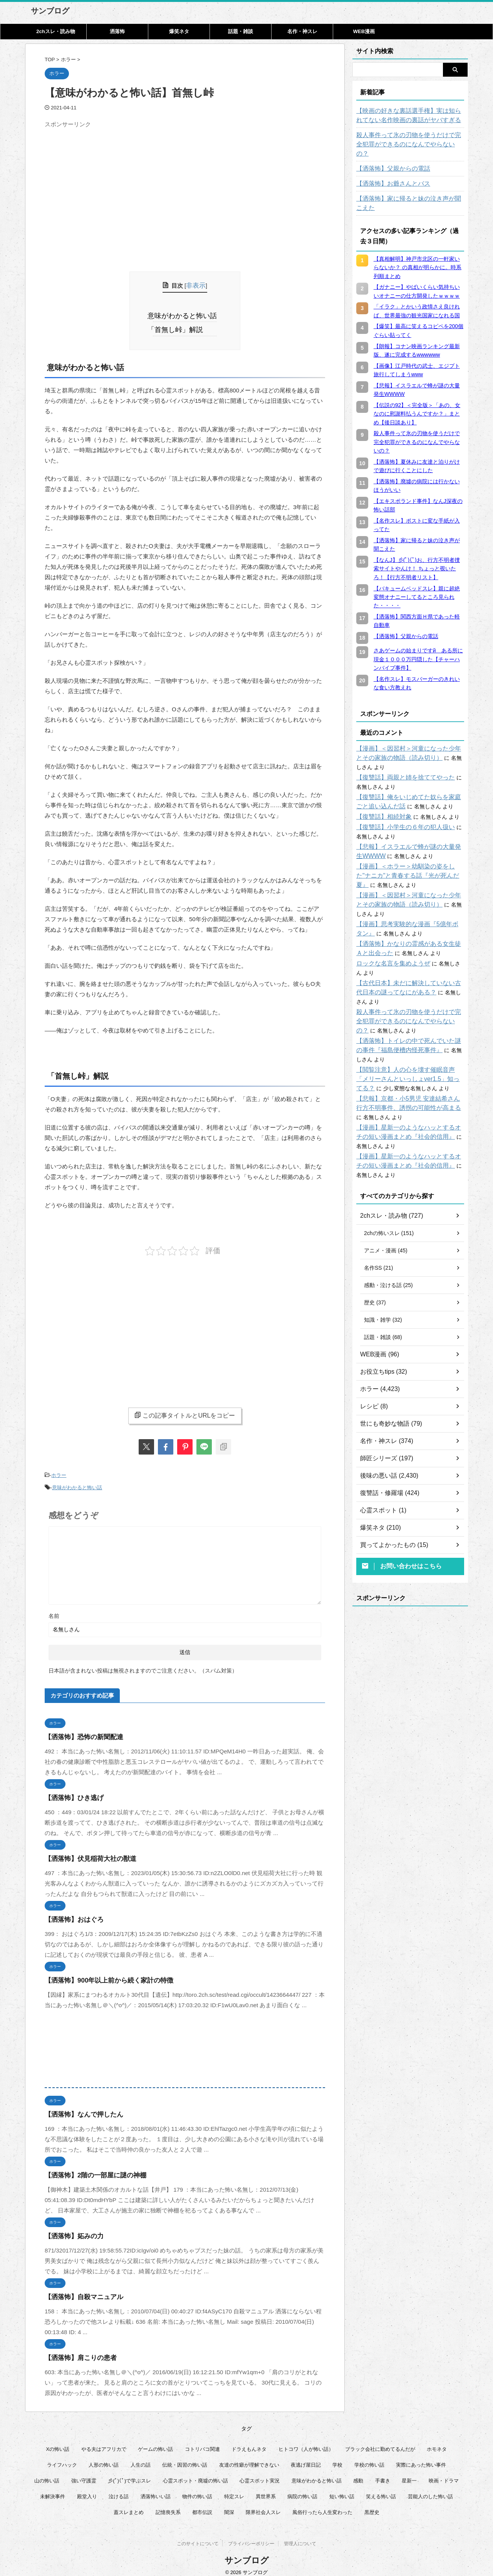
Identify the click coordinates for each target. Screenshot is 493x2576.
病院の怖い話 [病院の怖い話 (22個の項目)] (302, 2489)
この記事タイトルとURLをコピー (184, 1411)
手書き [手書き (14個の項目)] (382, 2473)
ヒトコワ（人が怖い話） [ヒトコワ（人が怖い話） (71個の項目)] (306, 2442)
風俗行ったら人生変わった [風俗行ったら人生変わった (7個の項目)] (322, 2505)
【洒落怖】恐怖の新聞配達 (79, 1729)
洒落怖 (117, 31)
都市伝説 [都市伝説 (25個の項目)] (202, 2505)
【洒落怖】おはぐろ (71, 1912)
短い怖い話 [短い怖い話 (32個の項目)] (341, 2489)
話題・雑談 (240, 31)
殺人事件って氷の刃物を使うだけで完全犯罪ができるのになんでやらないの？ (410, 139)
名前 (54, 1609)
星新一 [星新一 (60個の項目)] (409, 2473)
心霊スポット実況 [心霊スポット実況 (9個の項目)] (260, 2473)
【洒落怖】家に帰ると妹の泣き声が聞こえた (410, 189)
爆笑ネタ (179, 31)
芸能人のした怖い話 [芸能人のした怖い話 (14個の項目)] (430, 2489)
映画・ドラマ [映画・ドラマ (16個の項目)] (444, 2473)
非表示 (196, 285)
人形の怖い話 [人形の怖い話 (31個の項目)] (104, 2457)
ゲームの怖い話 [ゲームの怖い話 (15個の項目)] (155, 2442)
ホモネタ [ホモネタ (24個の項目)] (437, 2442)
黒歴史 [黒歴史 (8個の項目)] (371, 2505)
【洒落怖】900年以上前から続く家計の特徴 (101, 1973)
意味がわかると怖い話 (184, 314)
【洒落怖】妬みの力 (71, 2229)
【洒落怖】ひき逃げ (71, 1790)
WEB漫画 (364, 31)
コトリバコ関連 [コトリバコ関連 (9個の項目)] (202, 2442)
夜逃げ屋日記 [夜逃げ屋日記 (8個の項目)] (306, 2457)
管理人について (300, 2538)
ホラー (58, 1471)
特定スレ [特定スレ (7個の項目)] (234, 2489)
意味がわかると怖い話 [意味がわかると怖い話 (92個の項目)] (317, 2473)
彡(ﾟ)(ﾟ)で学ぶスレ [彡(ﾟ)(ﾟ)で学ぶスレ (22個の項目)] (129, 2473)
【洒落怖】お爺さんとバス (388, 174)
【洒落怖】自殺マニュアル (79, 2289)
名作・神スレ (302, 31)
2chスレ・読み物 (55, 31)
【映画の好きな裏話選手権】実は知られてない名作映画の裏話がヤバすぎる (410, 115)
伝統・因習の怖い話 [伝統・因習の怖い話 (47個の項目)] (184, 2457)
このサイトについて (197, 2538)
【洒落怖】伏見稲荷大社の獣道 (85, 1851)
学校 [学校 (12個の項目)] (337, 2457)
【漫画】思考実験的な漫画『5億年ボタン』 (409, 887)
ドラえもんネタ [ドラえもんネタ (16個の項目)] (249, 2442)
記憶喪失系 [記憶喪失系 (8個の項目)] (168, 2505)
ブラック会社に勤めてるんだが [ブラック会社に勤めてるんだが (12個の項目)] (380, 2442)
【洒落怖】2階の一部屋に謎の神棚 (89, 2168)
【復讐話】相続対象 (380, 789)
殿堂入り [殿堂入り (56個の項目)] (87, 2489)
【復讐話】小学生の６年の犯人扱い (399, 799)
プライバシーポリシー (251, 2538)
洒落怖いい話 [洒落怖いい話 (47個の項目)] (156, 2489)
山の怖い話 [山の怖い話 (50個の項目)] (46, 2473)
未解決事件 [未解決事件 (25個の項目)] (52, 2489)
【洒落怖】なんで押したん (79, 2107)
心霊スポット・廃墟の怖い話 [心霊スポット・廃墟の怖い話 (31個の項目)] (195, 2473)
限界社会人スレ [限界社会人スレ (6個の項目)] (263, 2505)
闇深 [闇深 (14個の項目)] (229, 2505)
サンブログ (50, 11)
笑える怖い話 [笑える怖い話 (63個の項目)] (381, 2489)
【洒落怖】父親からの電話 (388, 159)
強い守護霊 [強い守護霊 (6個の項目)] (83, 2473)
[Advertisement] (109, 185)
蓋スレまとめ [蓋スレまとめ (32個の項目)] (129, 2505)
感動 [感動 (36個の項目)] (358, 2473)
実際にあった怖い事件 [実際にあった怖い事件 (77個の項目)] (421, 2457)
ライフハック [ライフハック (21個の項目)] (62, 2457)
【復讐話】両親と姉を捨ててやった (399, 750)
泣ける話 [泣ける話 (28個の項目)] (119, 2489)
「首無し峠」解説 (178, 326)
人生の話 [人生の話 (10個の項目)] (141, 2457)
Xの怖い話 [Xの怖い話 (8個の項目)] (58, 2442)
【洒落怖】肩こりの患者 (76, 2350)
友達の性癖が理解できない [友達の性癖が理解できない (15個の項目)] (249, 2457)
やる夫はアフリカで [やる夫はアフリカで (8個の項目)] (103, 2442)
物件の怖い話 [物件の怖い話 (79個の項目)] (197, 2489)
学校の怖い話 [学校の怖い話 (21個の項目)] (369, 2457)
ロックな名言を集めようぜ (388, 926)
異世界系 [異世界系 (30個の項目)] (266, 2489)
